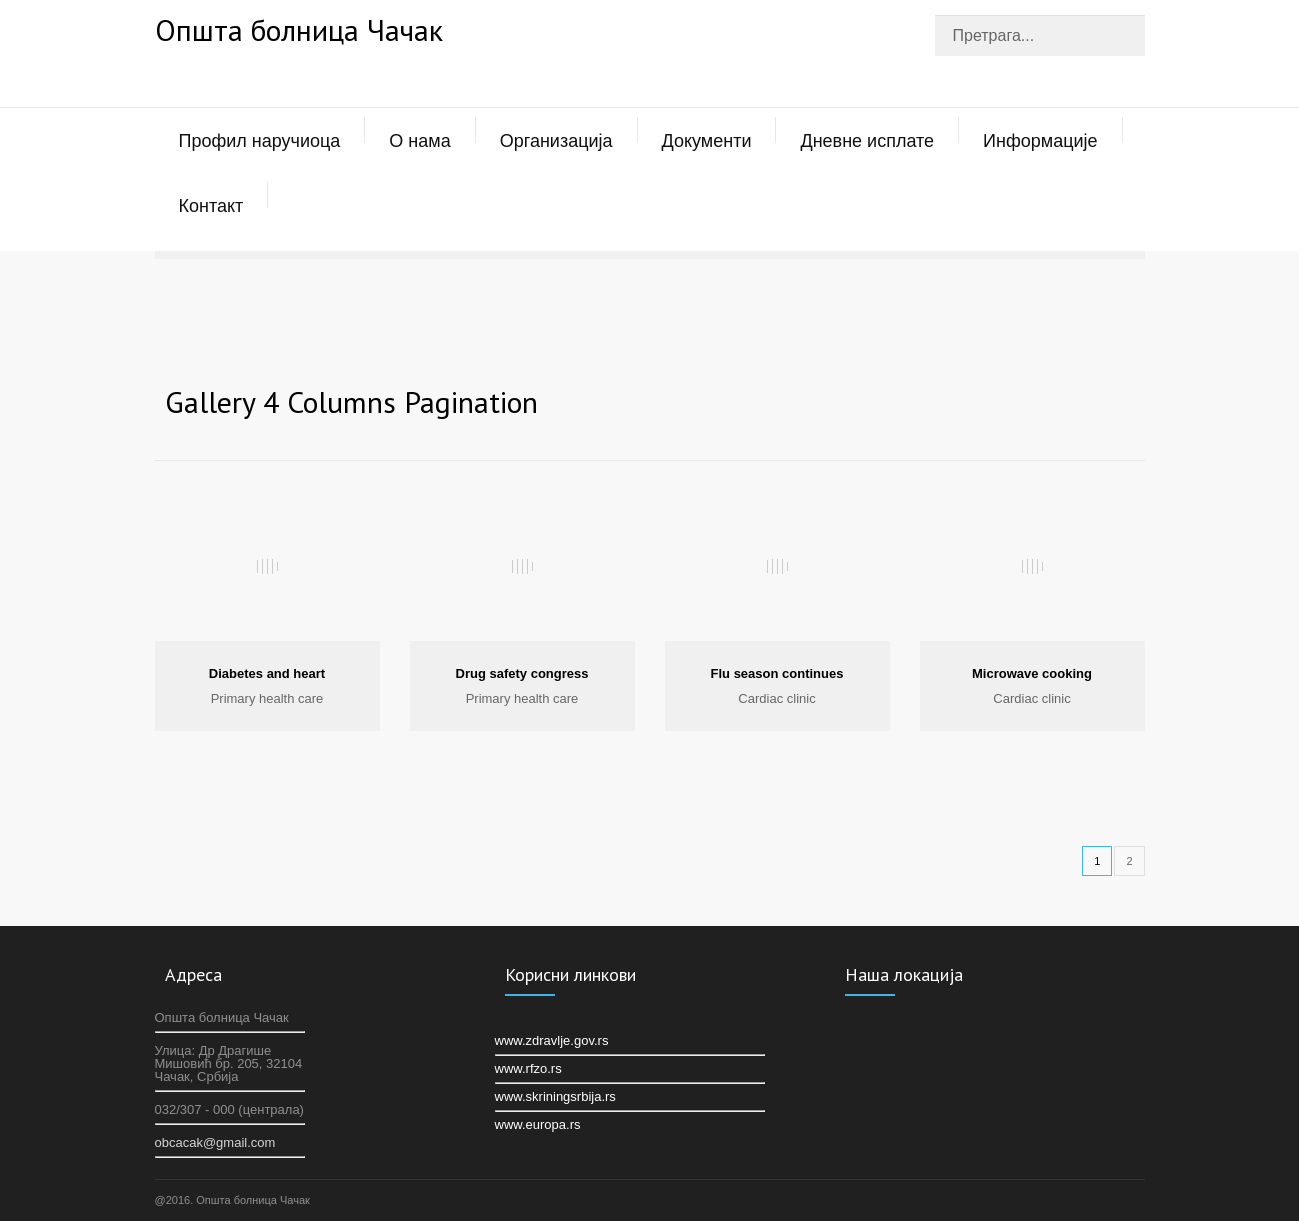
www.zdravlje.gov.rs (552, 1040)
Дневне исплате (867, 141)
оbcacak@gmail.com (215, 1142)
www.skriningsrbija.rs (555, 1096)
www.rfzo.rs (528, 1068)
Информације (1040, 141)
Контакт (211, 206)
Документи (707, 141)
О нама (419, 141)
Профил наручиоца (260, 141)
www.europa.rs (538, 1124)
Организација (556, 141)
